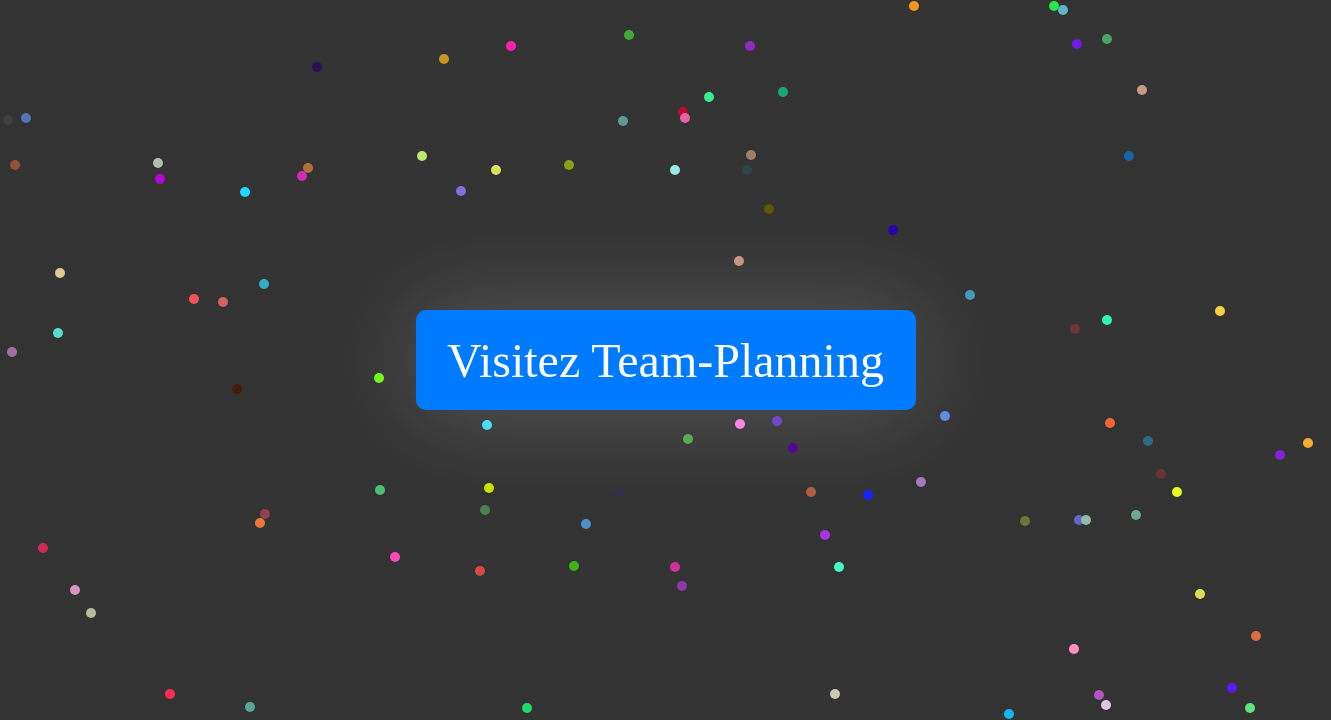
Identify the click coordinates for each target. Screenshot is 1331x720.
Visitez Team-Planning (665, 360)
